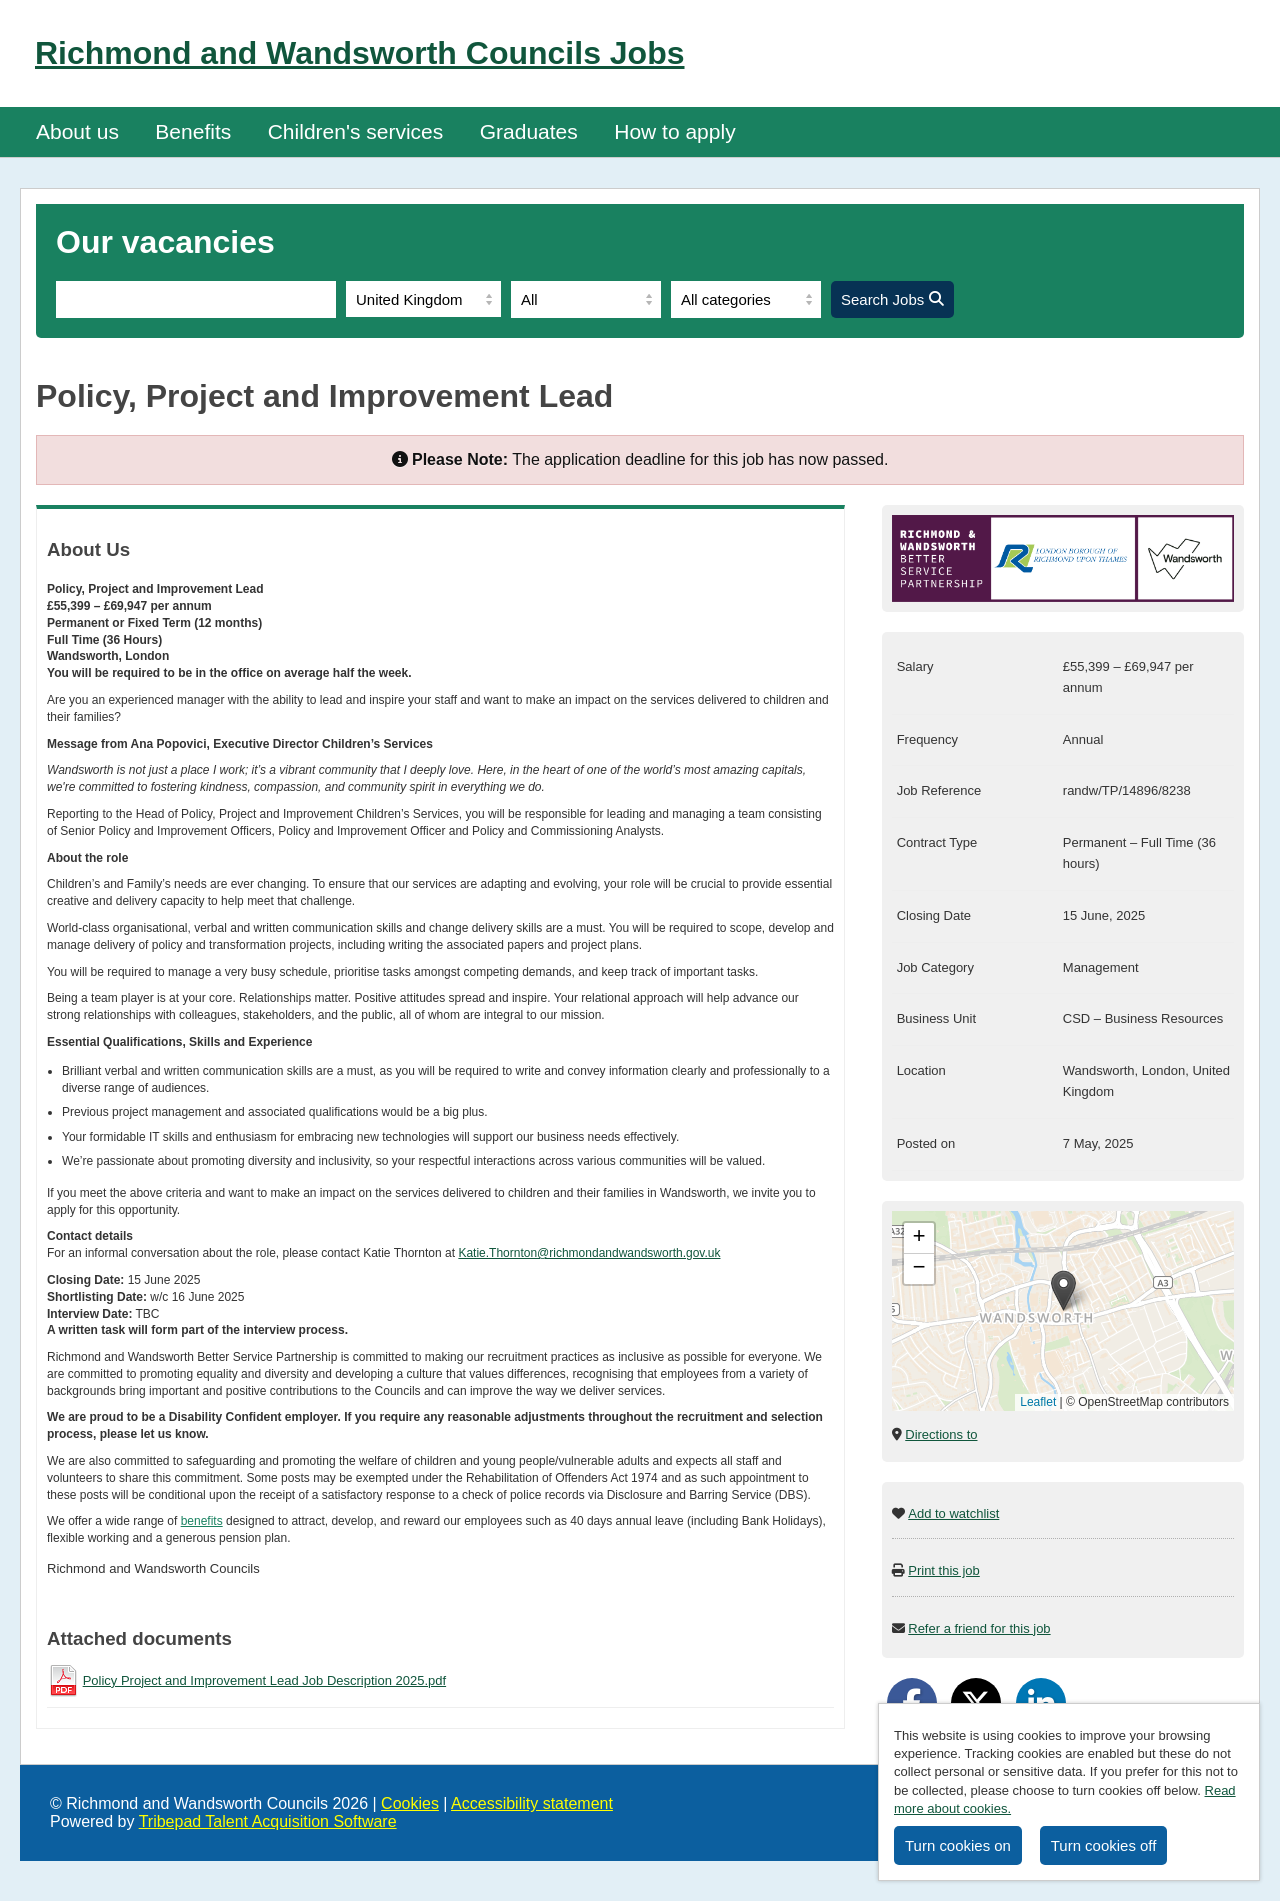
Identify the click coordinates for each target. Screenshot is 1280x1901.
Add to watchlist (953, 1513)
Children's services (356, 131)
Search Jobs (892, 299)
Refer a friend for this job (979, 1628)
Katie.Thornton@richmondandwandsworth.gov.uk (589, 1253)
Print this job (944, 1570)
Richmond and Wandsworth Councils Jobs (360, 53)
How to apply (674, 131)
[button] (1063, 1290)
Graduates (529, 131)
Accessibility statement (532, 1803)
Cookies (410, 1803)
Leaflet (1038, 1402)
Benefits (193, 131)
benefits (202, 1521)
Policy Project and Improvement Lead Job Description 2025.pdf (264, 1680)
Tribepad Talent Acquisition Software (268, 1821)
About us (77, 131)
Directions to (941, 1434)
